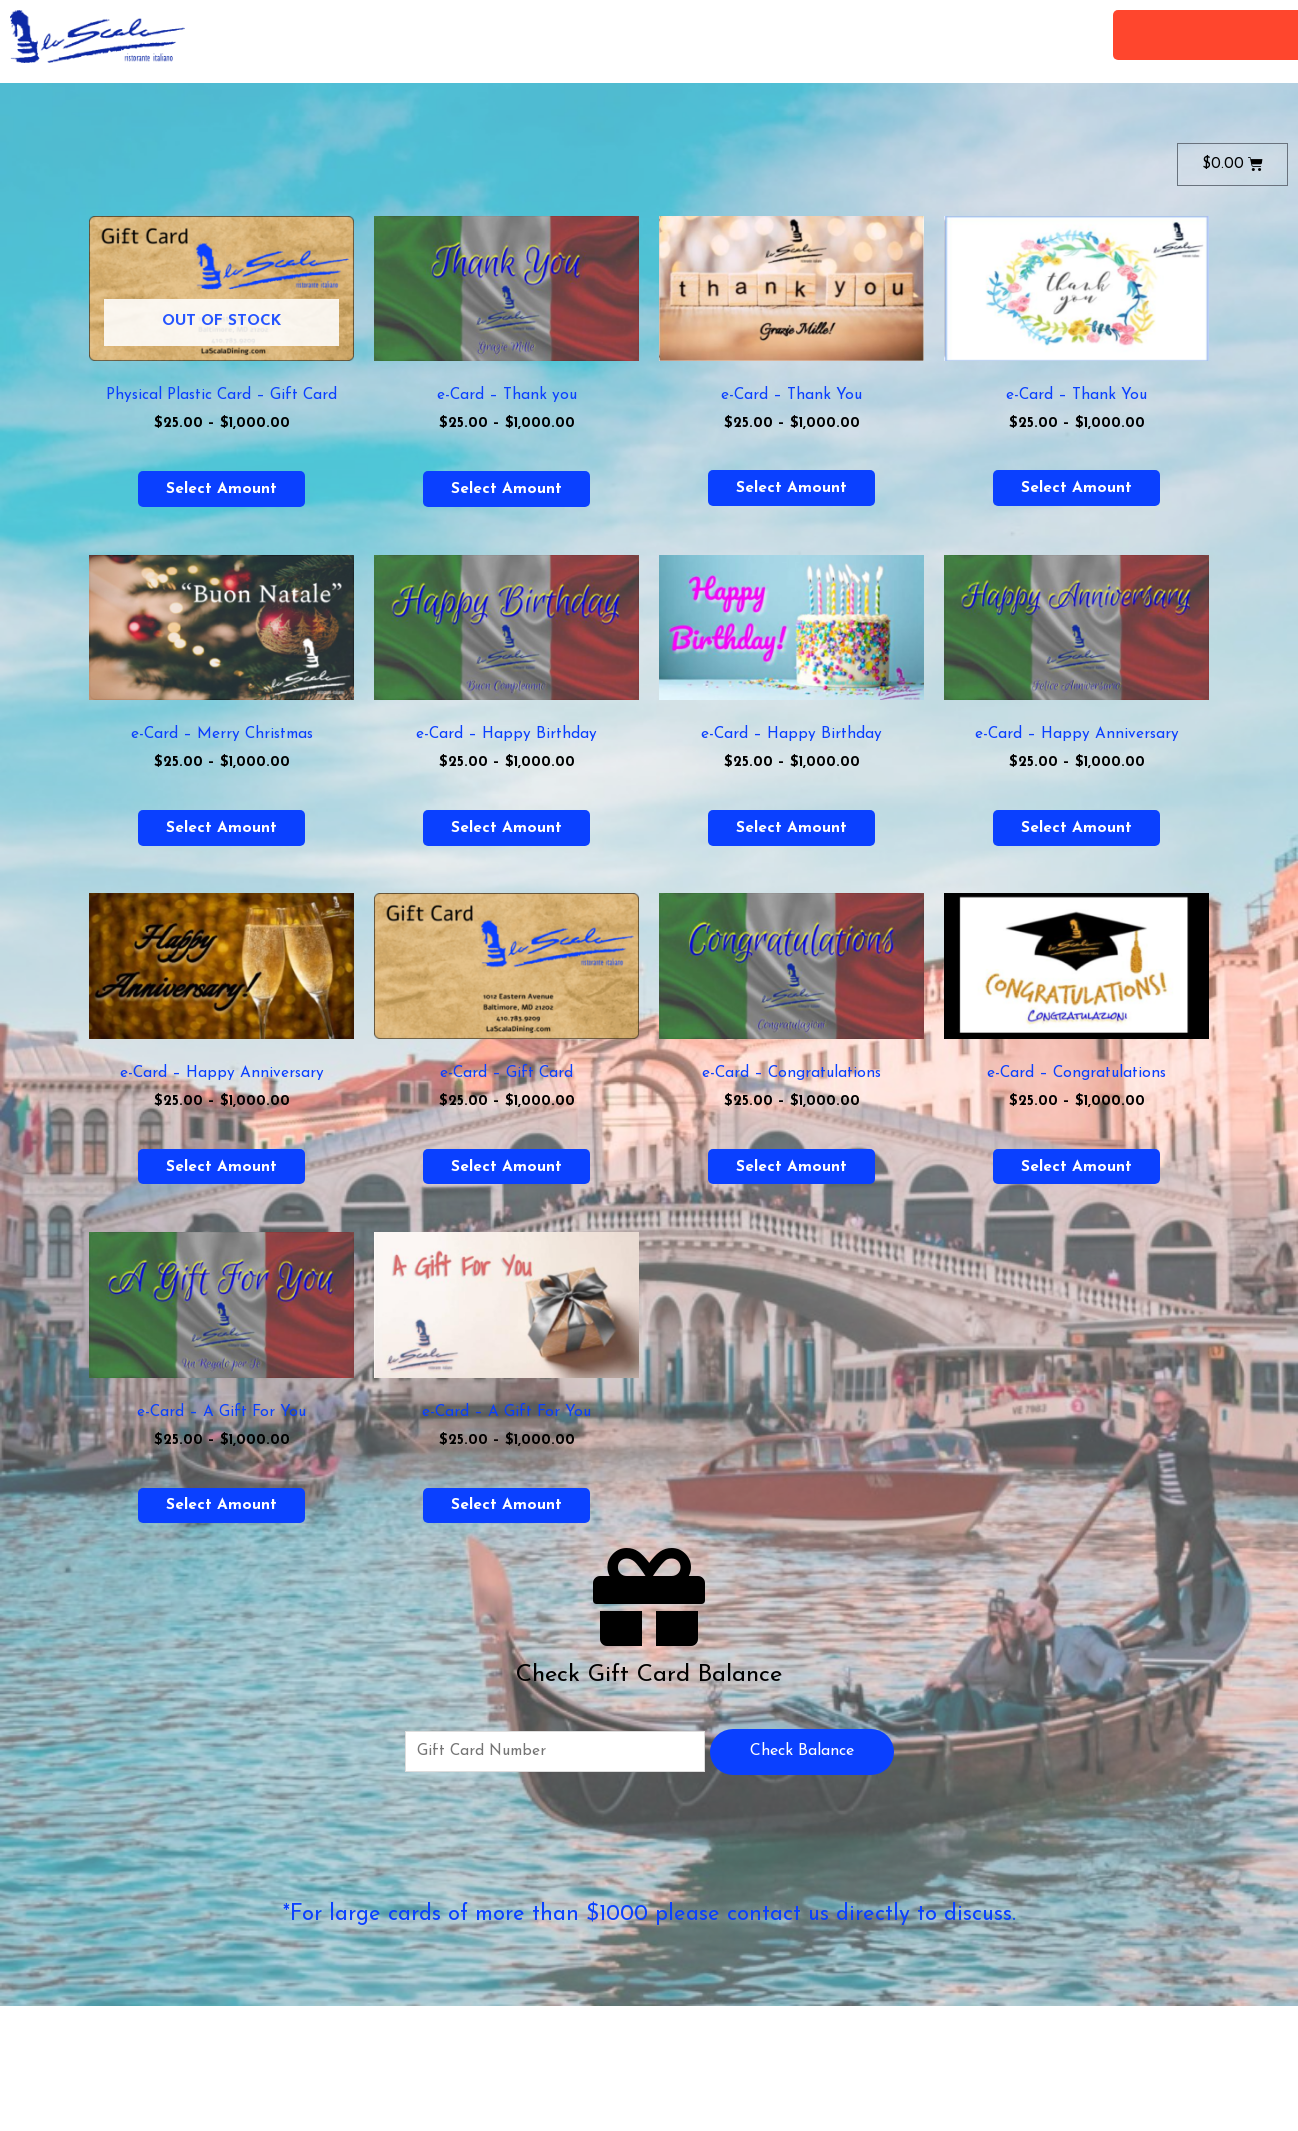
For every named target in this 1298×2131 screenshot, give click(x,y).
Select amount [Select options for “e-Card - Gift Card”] (506, 1173)
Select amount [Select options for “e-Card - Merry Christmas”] (221, 831)
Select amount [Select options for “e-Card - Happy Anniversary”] (1076, 831)
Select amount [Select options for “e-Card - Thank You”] (791, 489)
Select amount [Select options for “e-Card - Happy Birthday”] (506, 831)
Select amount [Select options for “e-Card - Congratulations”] (791, 1173)
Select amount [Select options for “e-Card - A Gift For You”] (221, 1514)
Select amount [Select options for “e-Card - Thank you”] (506, 490)
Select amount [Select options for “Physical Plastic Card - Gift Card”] (221, 490)
